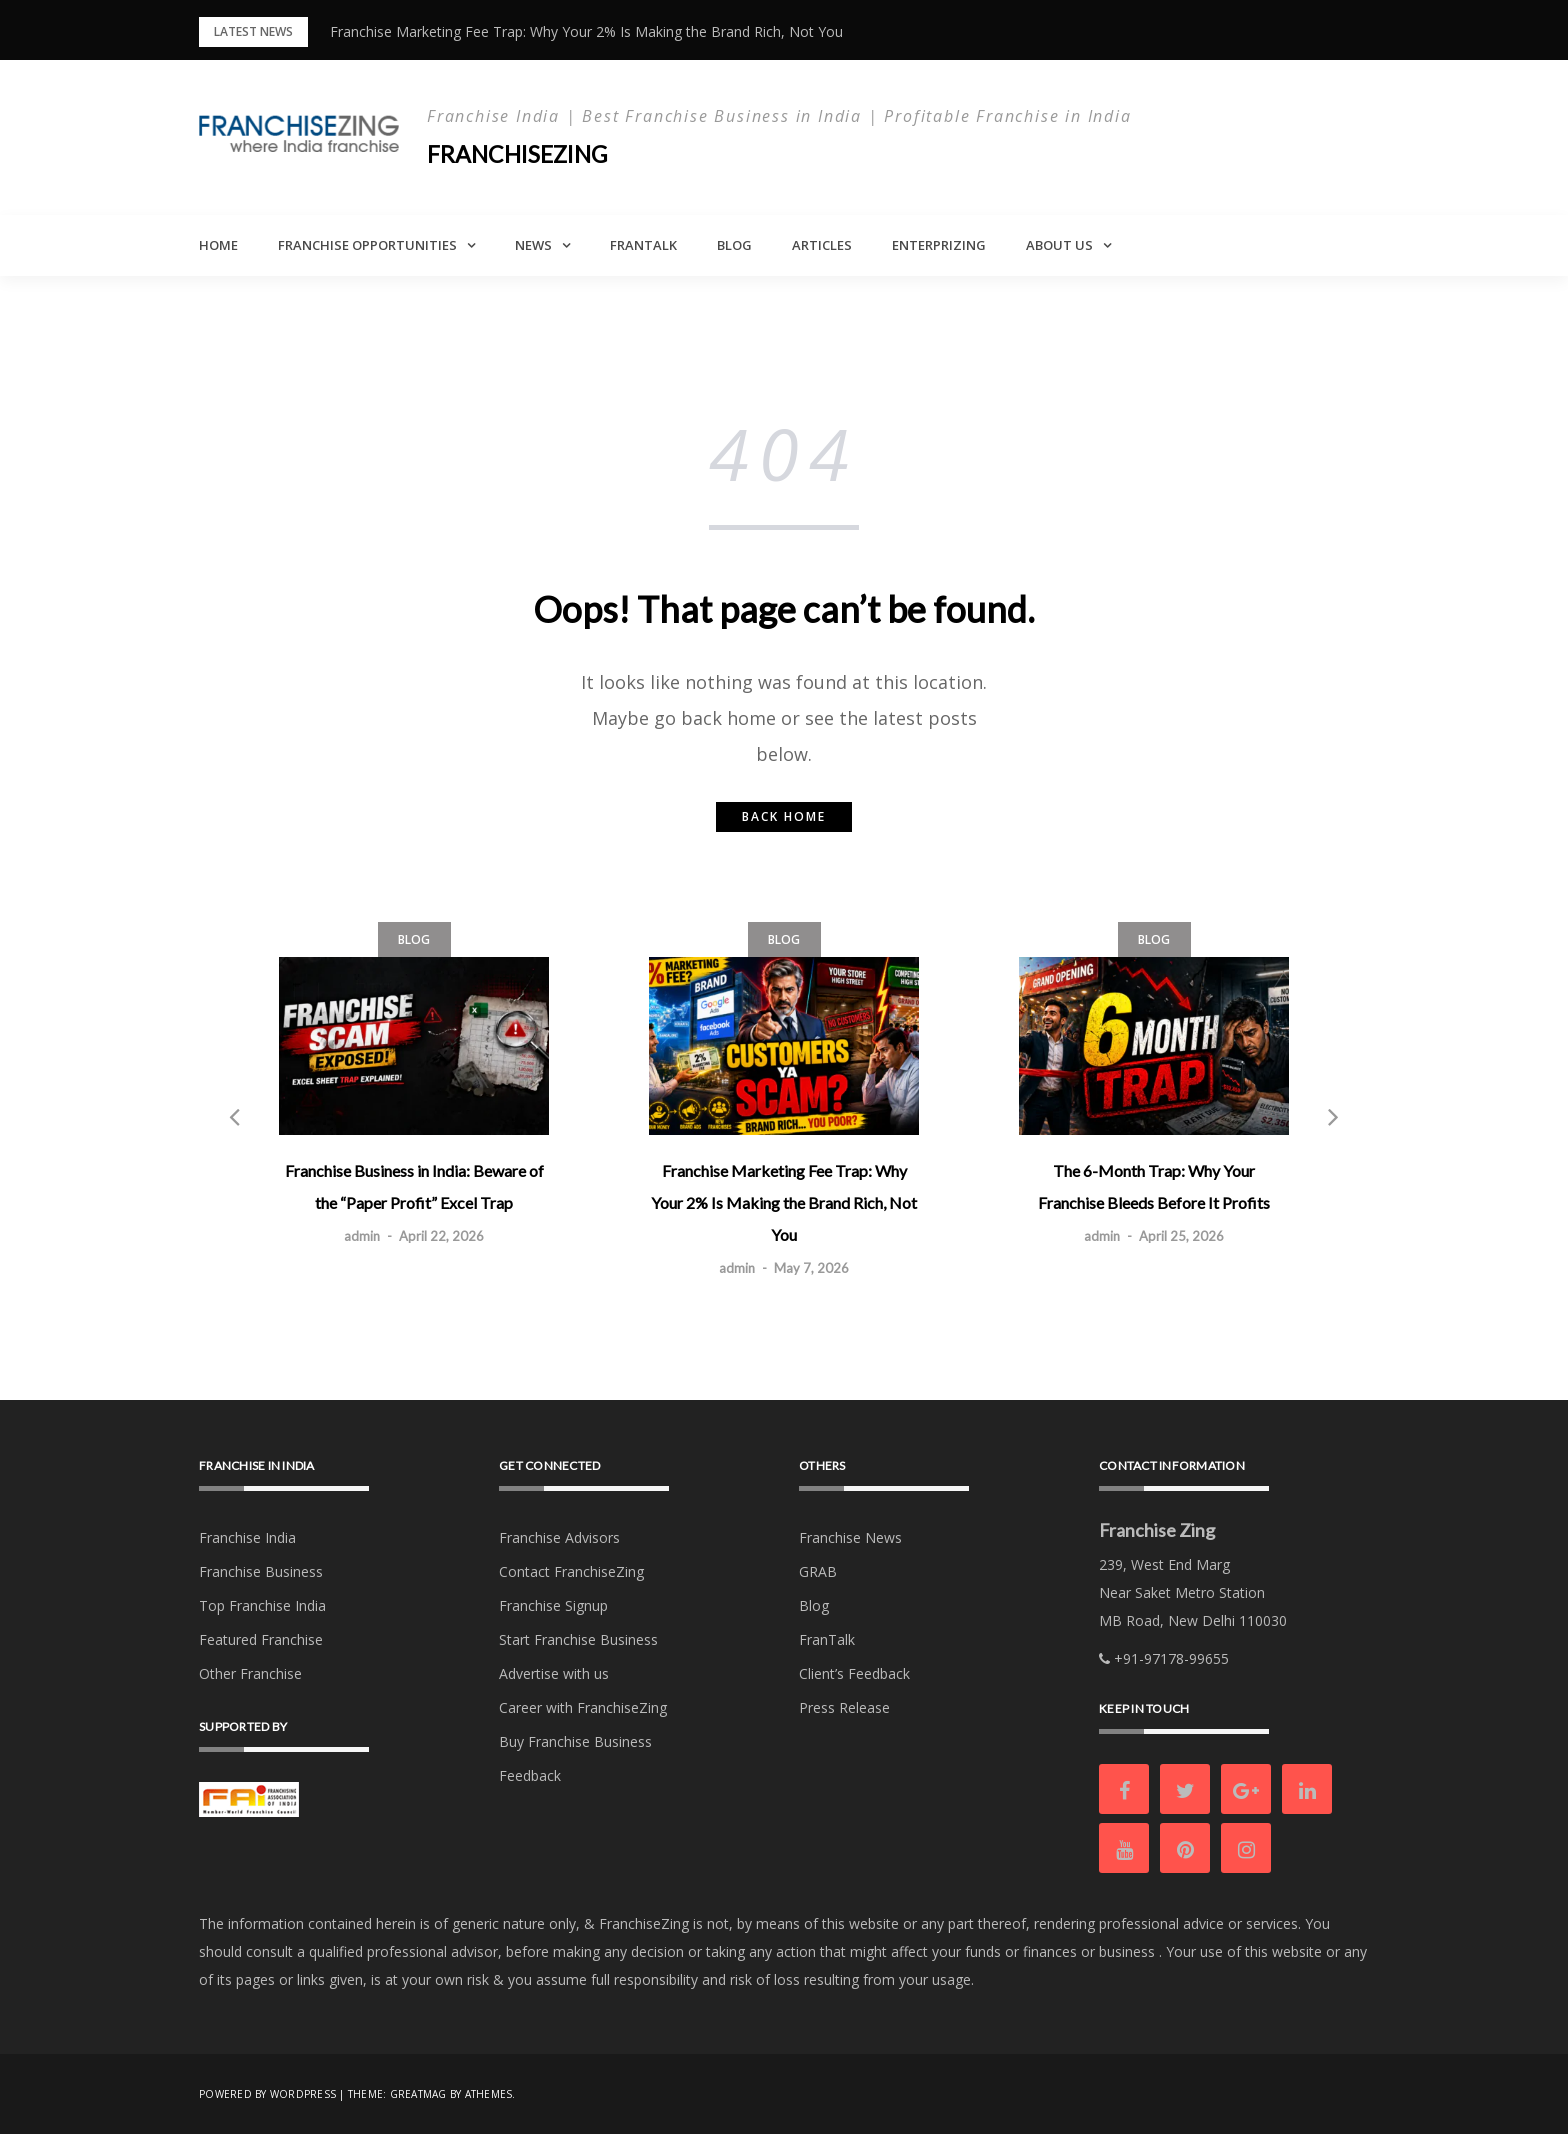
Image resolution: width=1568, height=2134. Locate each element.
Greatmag (418, 2094)
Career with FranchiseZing (583, 1707)
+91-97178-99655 (1164, 1658)
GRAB (818, 1571)
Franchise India (247, 1537)
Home (218, 245)
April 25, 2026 (1181, 1236)
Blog (734, 245)
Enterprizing (939, 245)
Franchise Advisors (559, 1537)
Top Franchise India (262, 1605)
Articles (822, 245)
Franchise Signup (553, 1605)
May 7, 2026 (811, 1268)
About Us (1059, 245)
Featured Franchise (261, 1639)
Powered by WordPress (267, 2094)
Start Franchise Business (578, 1639)
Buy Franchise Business (575, 1741)
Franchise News (850, 1537)
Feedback (530, 1775)
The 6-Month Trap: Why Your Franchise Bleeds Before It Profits (1154, 1186)
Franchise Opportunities (367, 245)
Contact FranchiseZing (571, 1571)
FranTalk (643, 245)
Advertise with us (554, 1673)
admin (362, 1236)
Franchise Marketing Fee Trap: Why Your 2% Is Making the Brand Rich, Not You (586, 31)
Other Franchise (250, 1673)
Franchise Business (261, 1571)
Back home (784, 816)
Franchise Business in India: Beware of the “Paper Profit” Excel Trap (414, 1186)
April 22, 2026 (441, 1236)
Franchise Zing (1157, 1530)
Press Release (844, 1707)
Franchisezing (521, 153)
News (533, 245)
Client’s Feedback (854, 1673)
